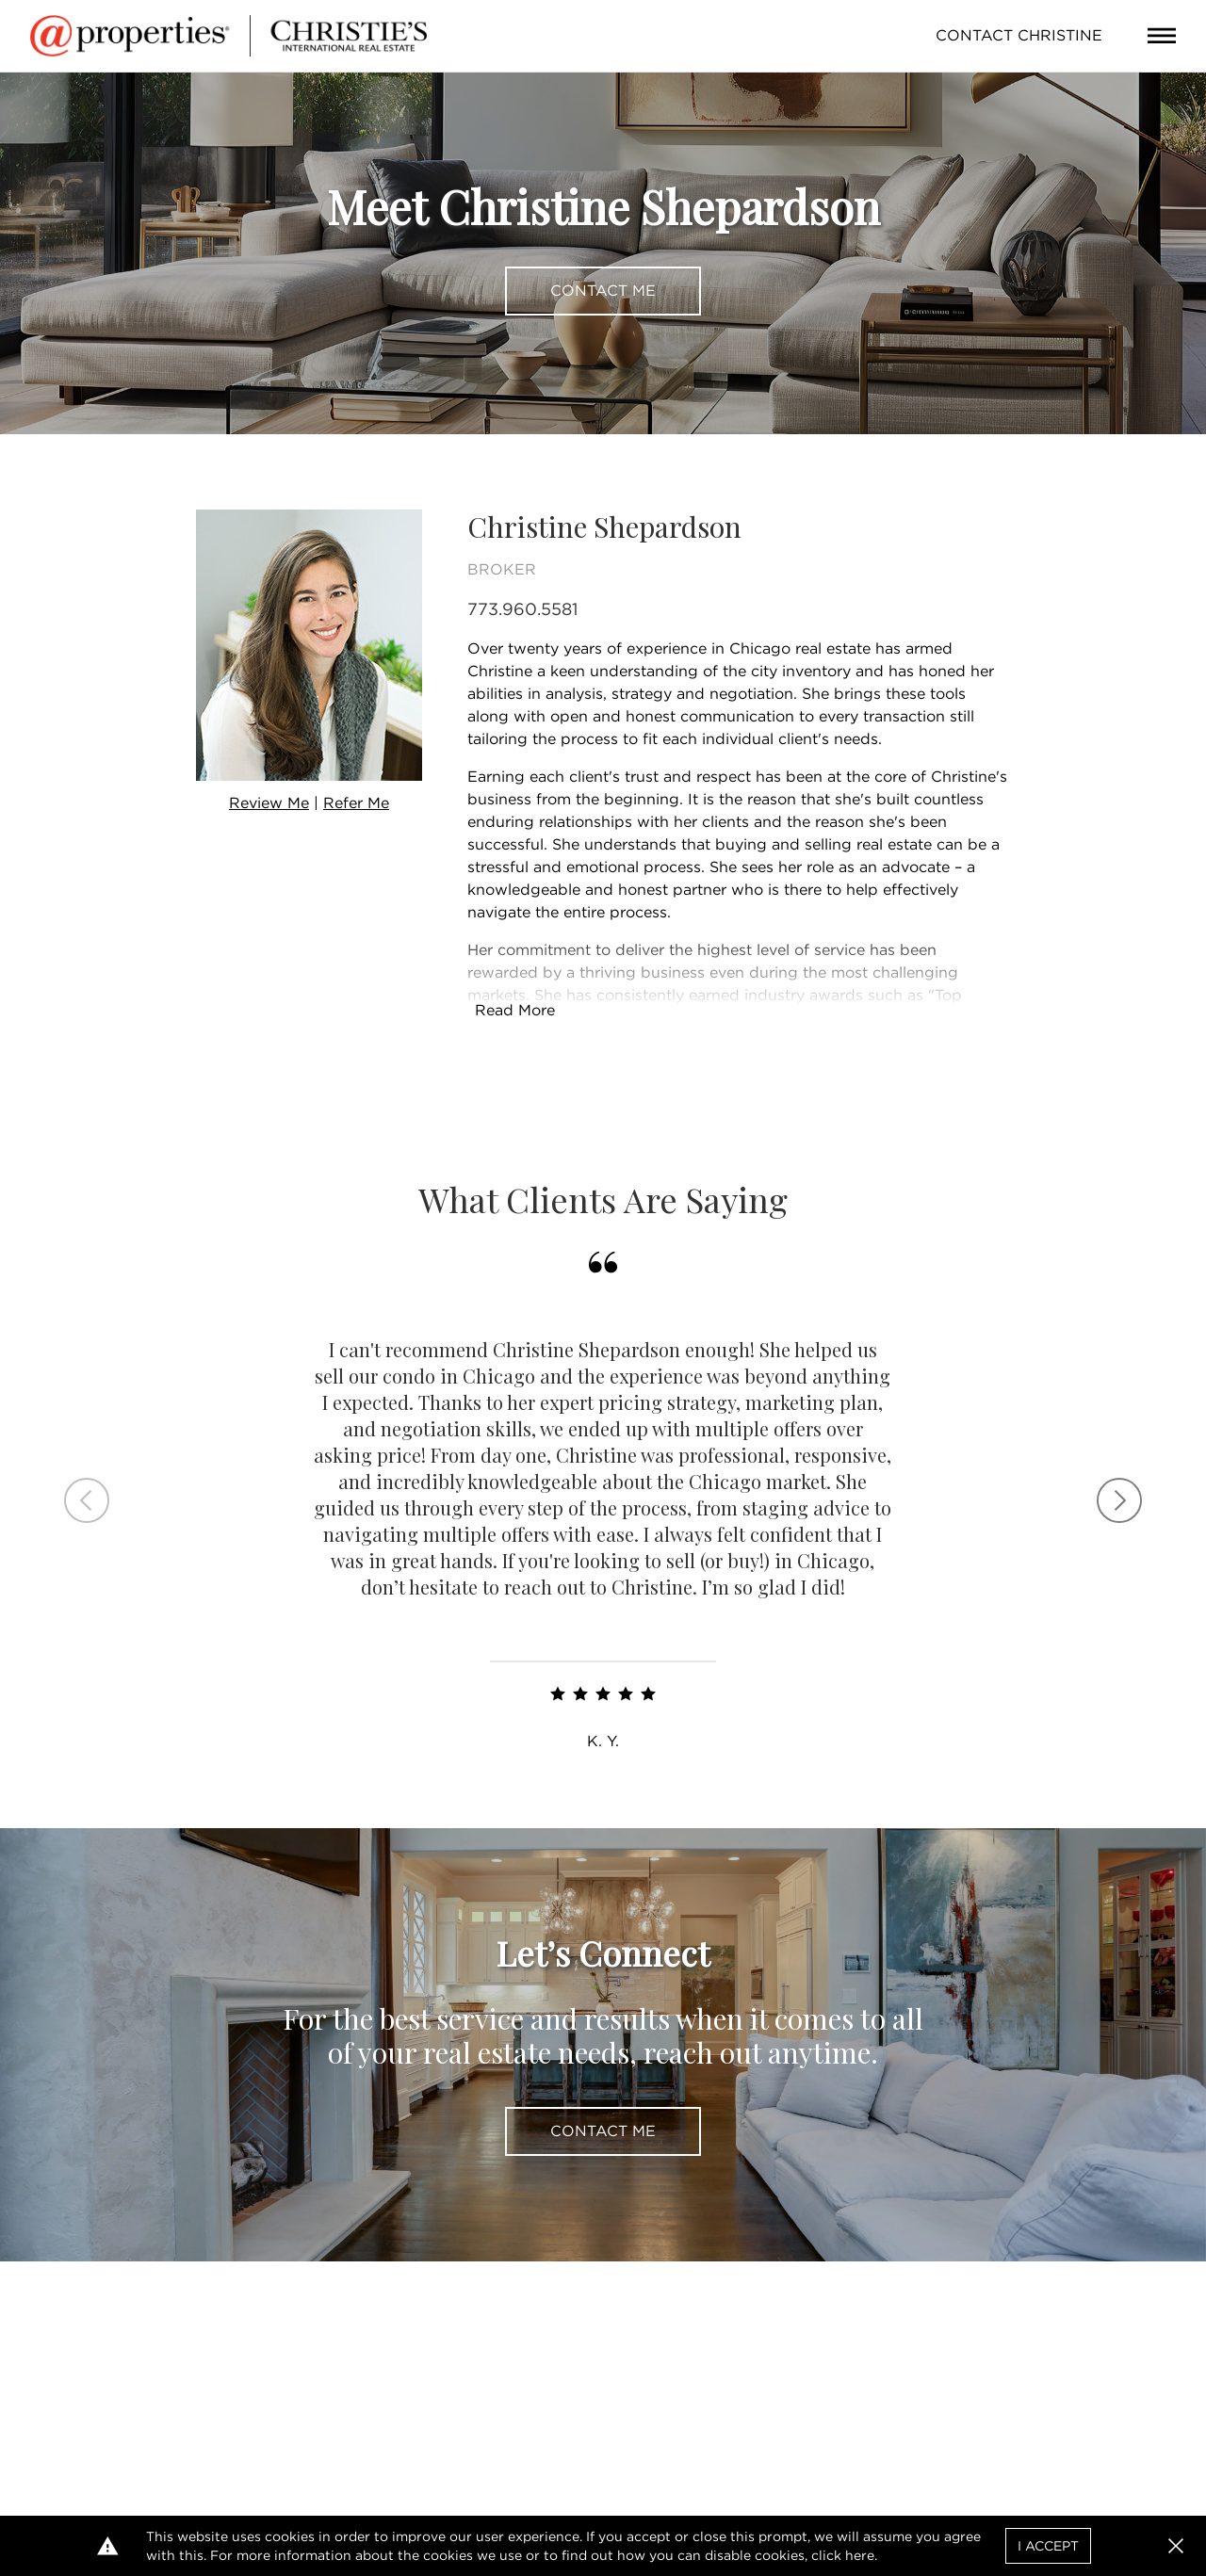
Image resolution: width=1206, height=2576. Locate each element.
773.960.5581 (522, 609)
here (859, 2555)
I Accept (1048, 2545)
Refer (356, 803)
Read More (515, 1010)
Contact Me (603, 291)
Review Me (269, 803)
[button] (1175, 2545)
